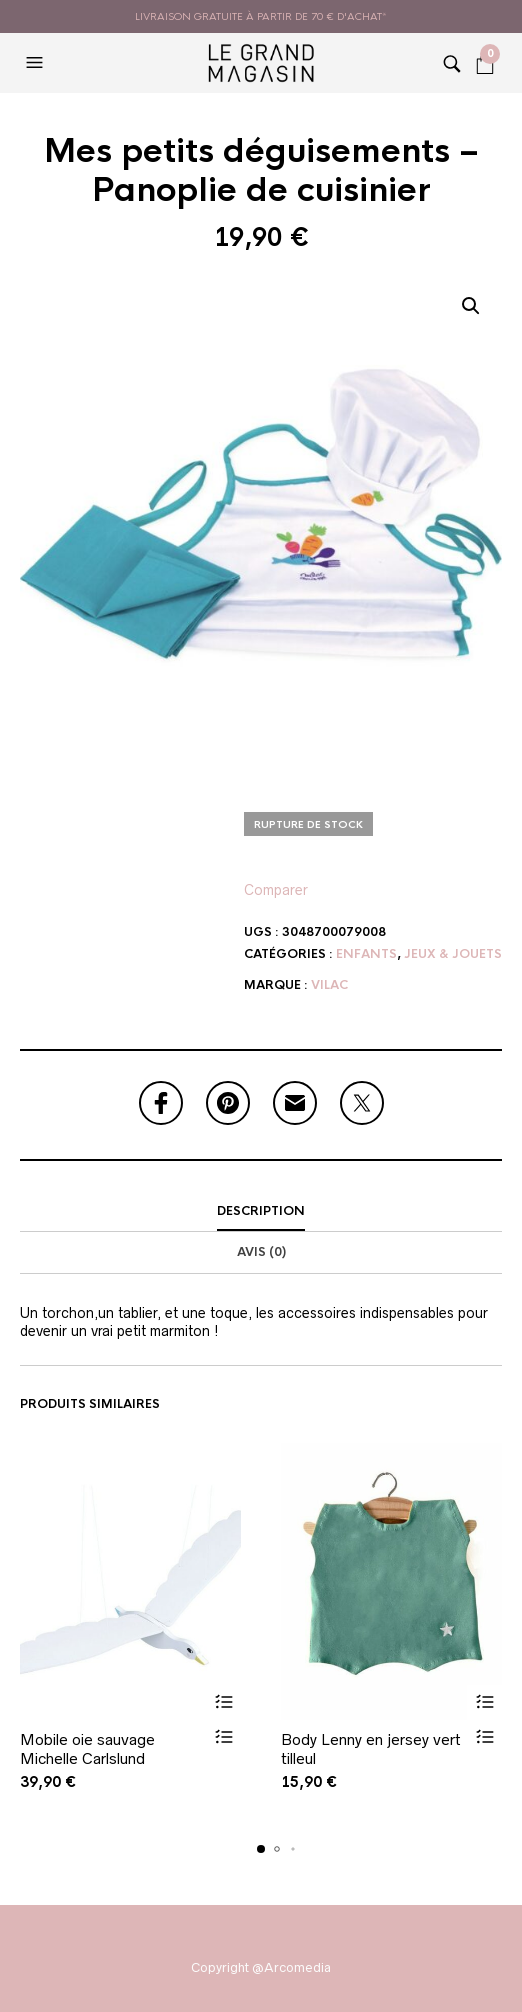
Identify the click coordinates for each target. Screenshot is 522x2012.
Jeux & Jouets (453, 954)
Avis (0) (261, 1252)
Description (261, 1211)
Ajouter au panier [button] (223, 1702)
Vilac (329, 985)
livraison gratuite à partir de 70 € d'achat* (261, 16)
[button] (37, 63)
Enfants (366, 954)
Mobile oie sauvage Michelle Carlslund (87, 1749)
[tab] (261, 1212)
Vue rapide (223, 1737)
